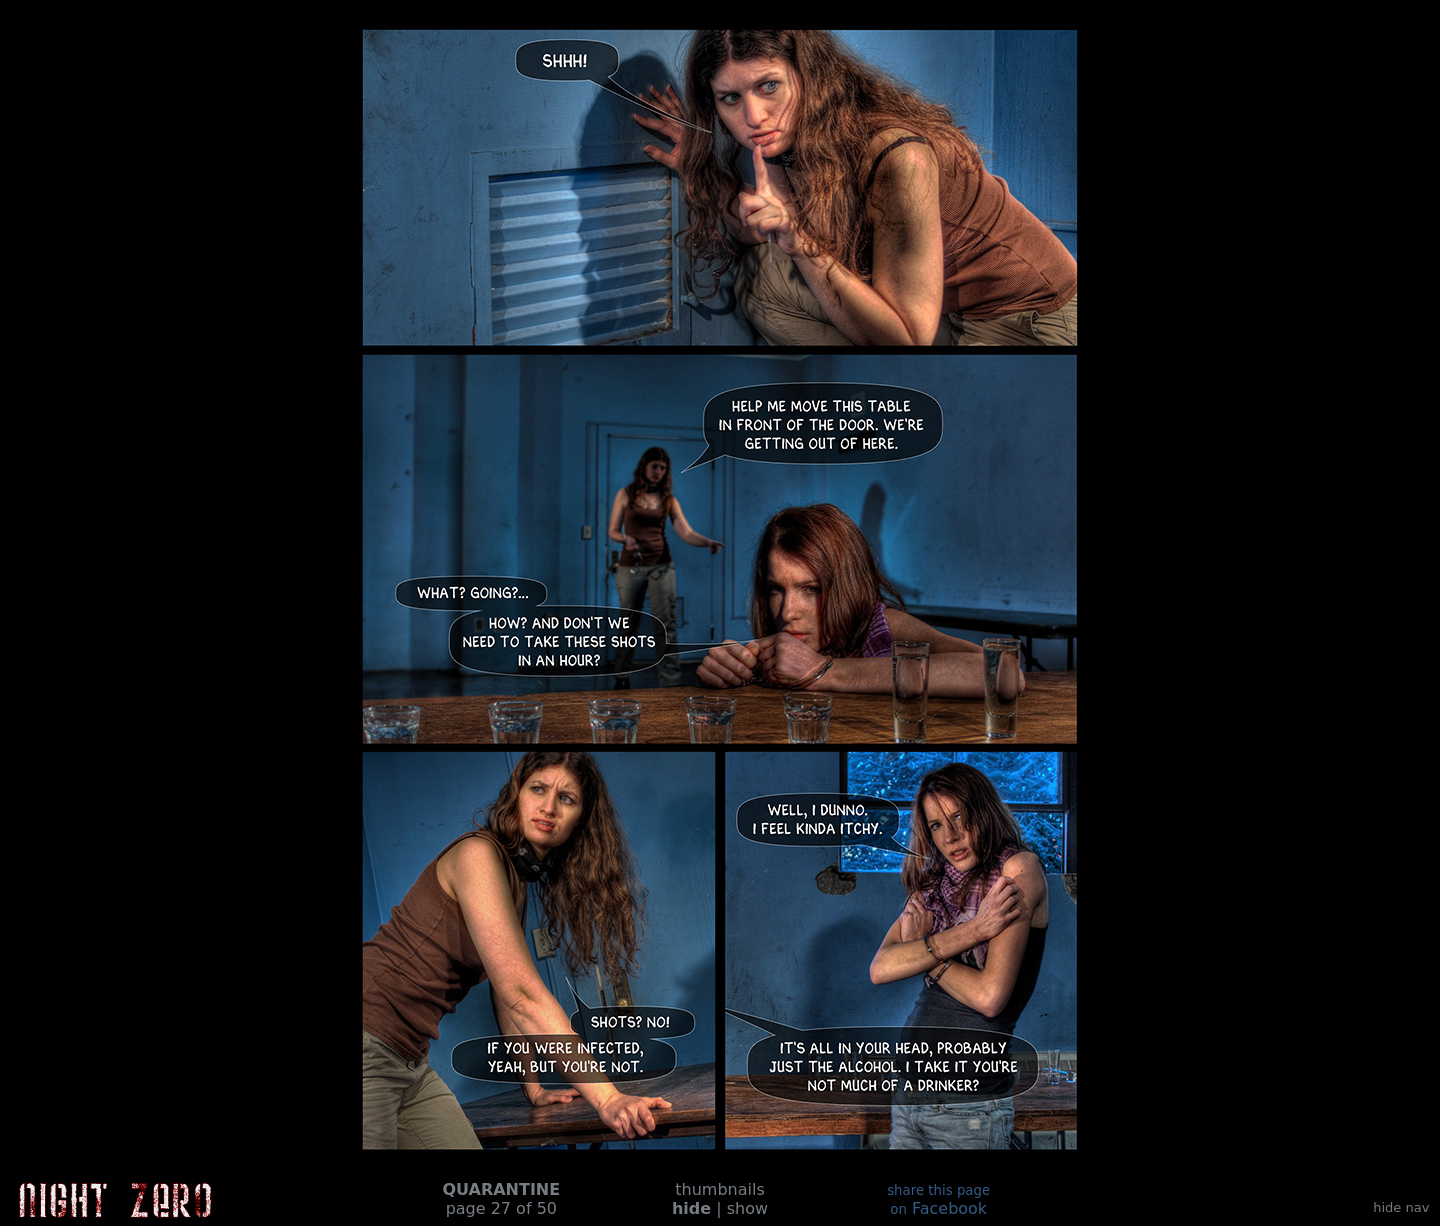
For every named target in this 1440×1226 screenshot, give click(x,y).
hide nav (1401, 1207)
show (747, 1208)
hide (691, 1208)
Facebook (938, 1200)
